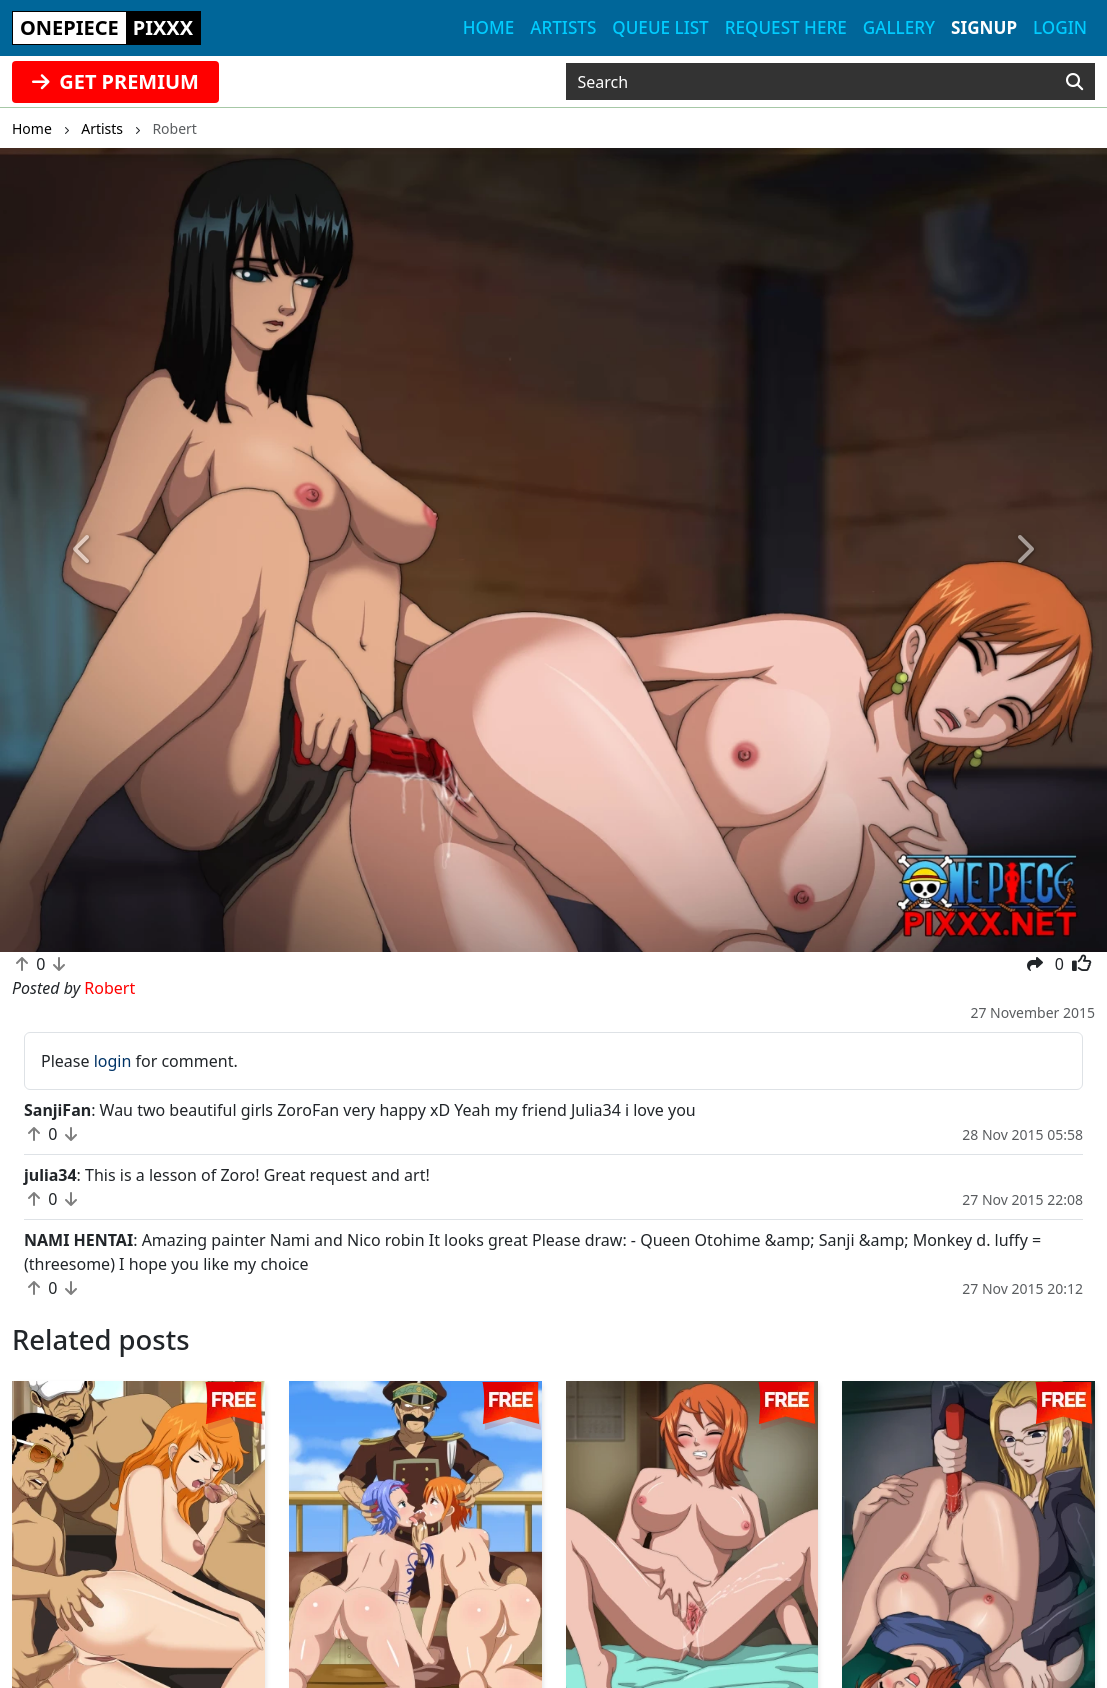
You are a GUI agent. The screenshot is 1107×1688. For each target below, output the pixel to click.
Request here (786, 27)
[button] (83, 550)
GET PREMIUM (115, 81)
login (113, 1061)
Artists (563, 27)
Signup (984, 27)
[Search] (1074, 82)
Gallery (899, 27)
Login (1060, 27)
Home (488, 27)
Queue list (660, 27)
